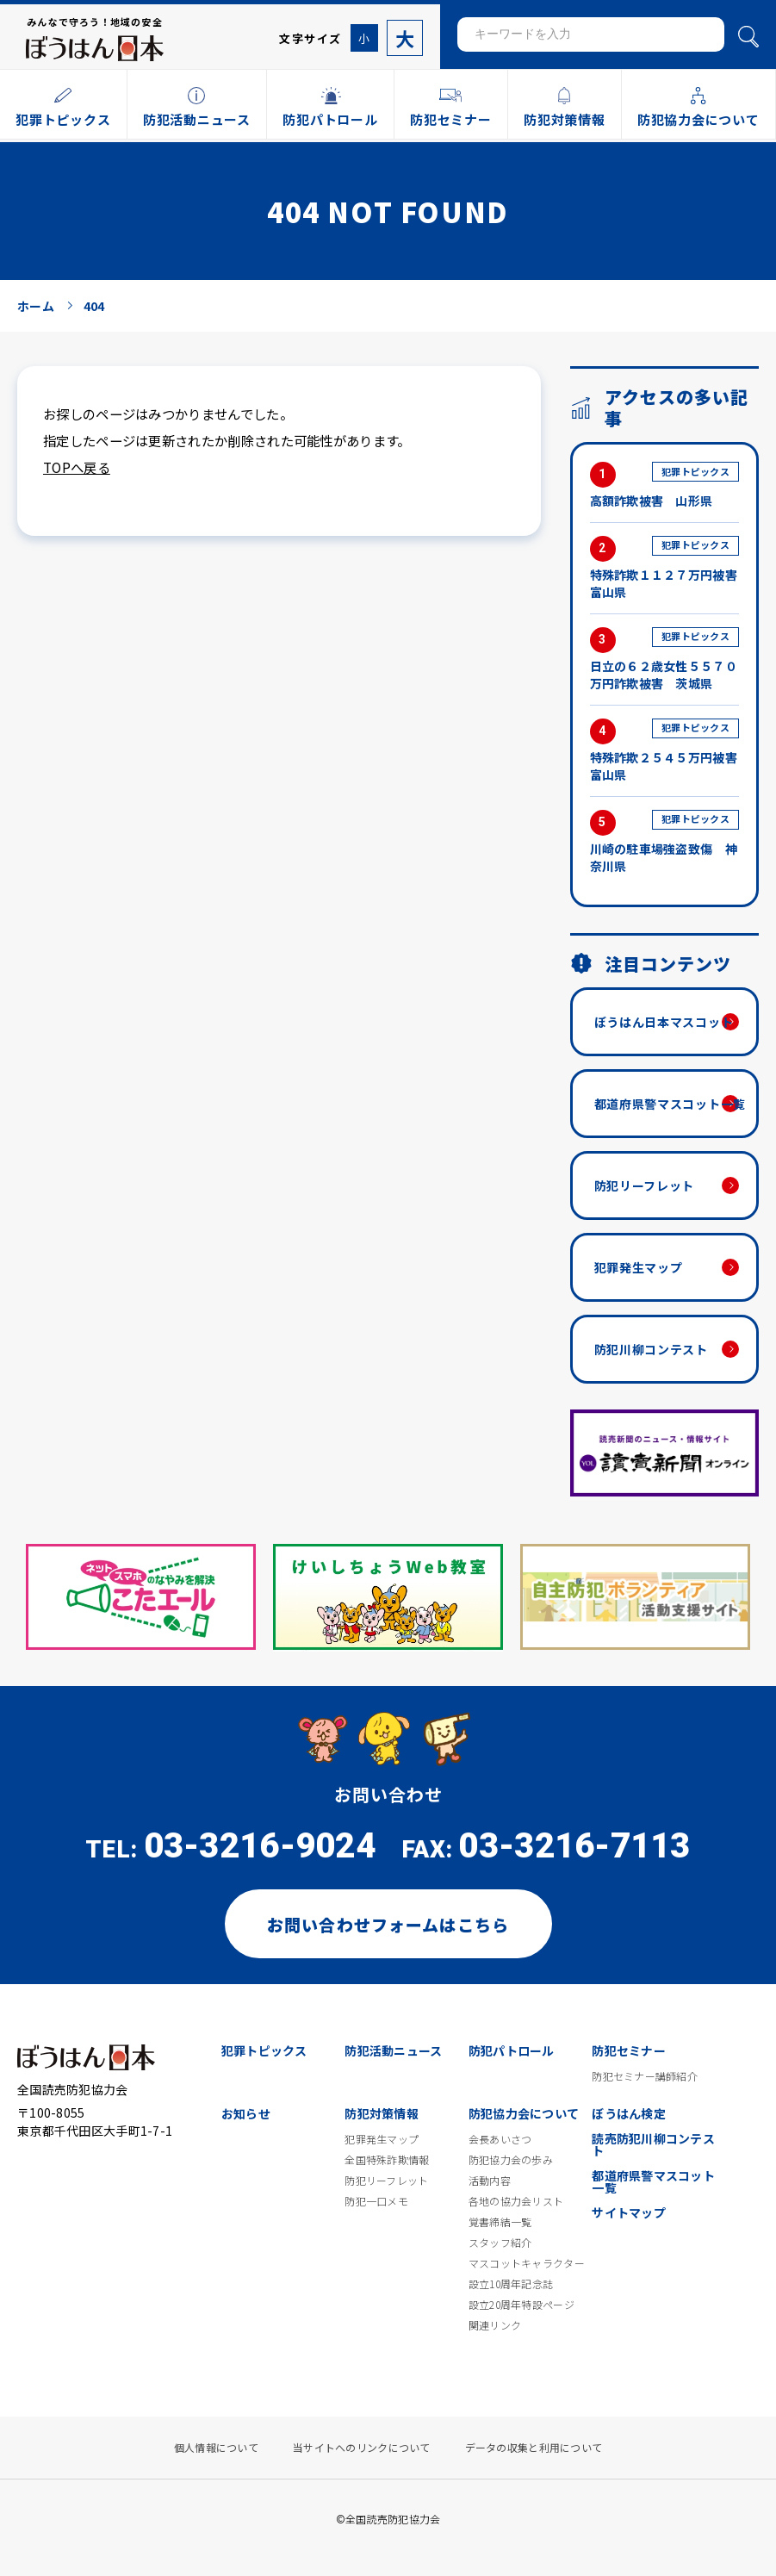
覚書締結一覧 (500, 2222)
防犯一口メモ (376, 2201)
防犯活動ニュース (393, 2050)
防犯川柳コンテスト (651, 1349)
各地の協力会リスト (516, 2201)
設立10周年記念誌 (511, 2284)
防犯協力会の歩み (511, 2160)
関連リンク (495, 2325)
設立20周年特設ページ (521, 2304)
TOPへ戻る (76, 466)
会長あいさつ (500, 2139)
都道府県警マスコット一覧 (670, 1103)
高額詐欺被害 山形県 (664, 485)
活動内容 (490, 2180)
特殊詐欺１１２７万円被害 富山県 (664, 568)
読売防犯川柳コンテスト (653, 2144)
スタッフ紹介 (500, 2242)
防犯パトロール (512, 2050)
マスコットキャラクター (527, 2263)
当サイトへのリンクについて (362, 2447)
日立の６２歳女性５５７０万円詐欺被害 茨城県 (664, 659)
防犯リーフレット (644, 1185)
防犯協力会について (524, 2113)
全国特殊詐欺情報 (387, 2160)
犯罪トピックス (264, 2050)
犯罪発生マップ (638, 1267)
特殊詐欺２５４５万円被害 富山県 (664, 751)
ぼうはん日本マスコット (664, 1021)
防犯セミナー (629, 2050)
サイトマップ (629, 2212)
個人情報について (216, 2447)
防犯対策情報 (382, 2113)
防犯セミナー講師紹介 (645, 2076)
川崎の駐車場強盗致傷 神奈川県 (664, 842)
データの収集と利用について (534, 2447)
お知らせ (245, 2113)
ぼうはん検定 (629, 2113)
